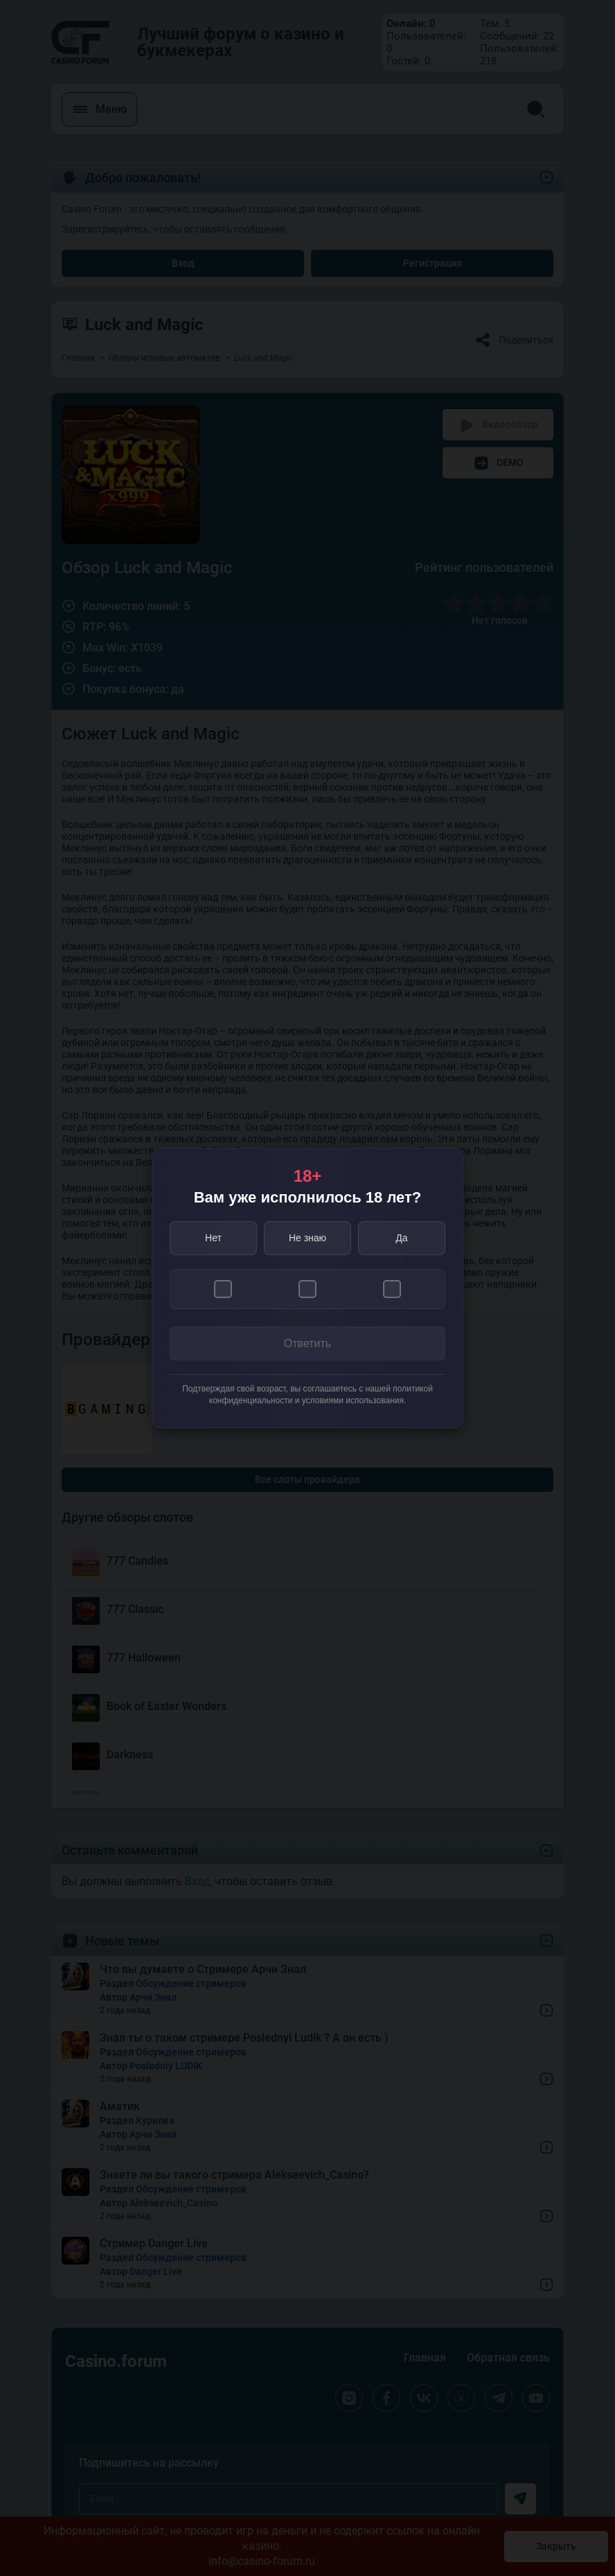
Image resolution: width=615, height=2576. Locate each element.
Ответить (307, 1343)
